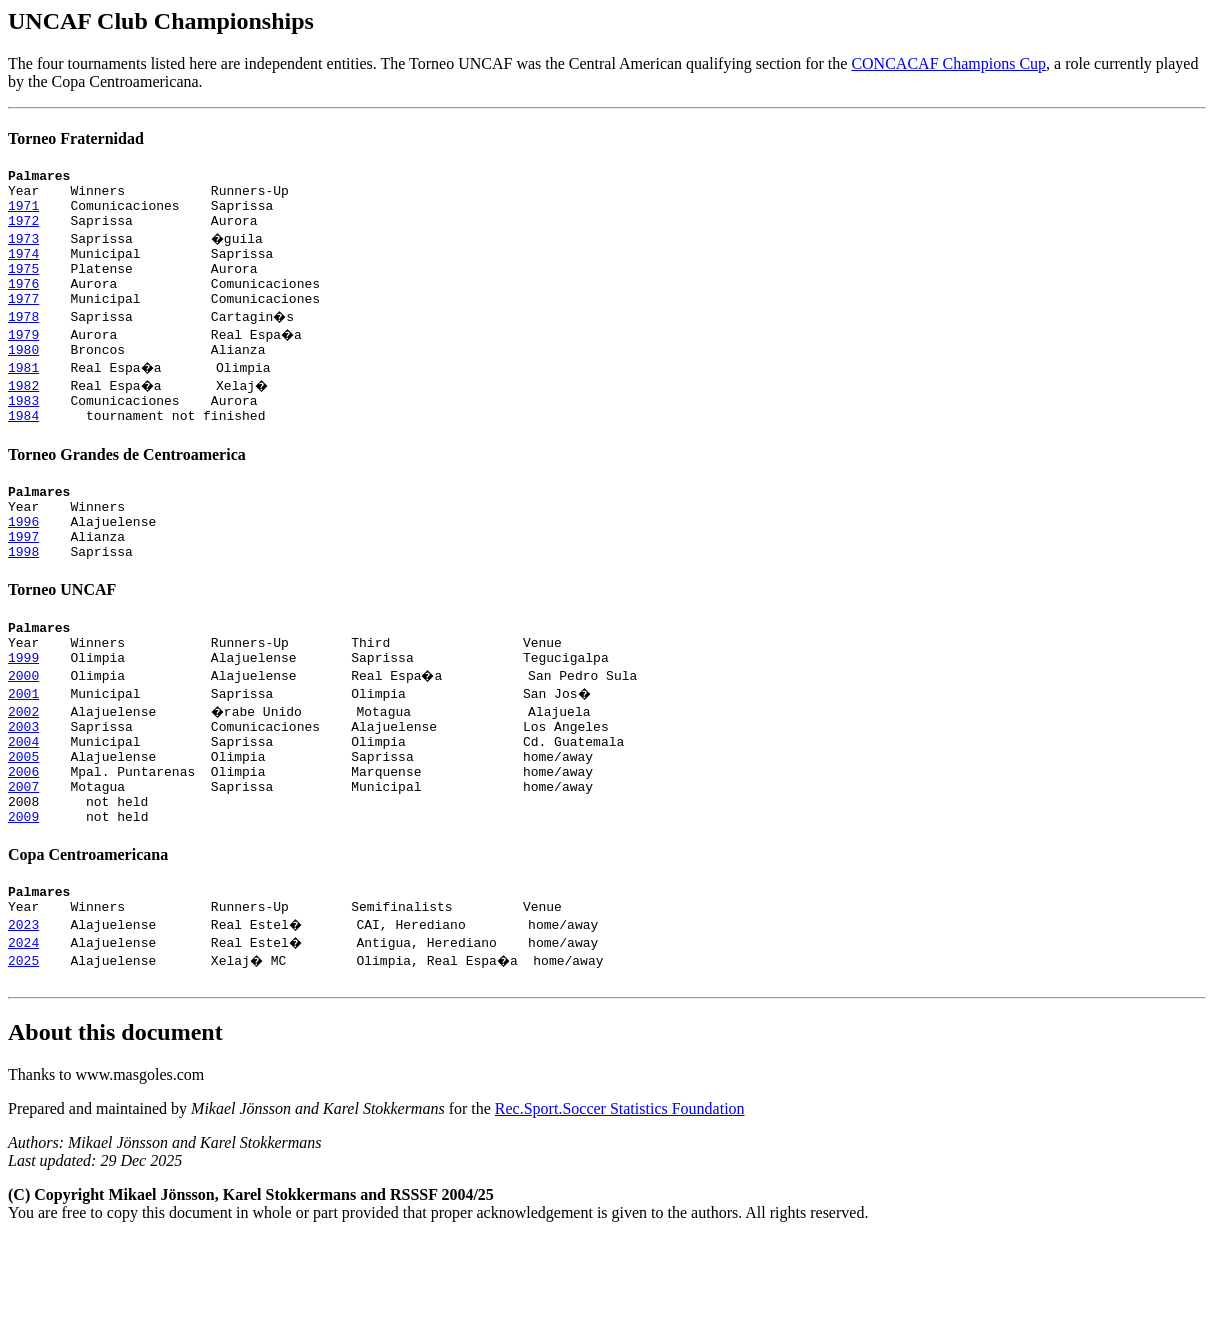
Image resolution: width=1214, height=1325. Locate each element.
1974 (23, 268)
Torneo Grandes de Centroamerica (127, 487)
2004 (23, 804)
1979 (23, 358)
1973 (23, 250)
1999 (23, 714)
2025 (23, 1044)
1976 (23, 304)
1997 (23, 581)
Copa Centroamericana (88, 932)
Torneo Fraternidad (76, 138)
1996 (23, 563)
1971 (23, 214)
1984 (23, 448)
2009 (23, 894)
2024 (23, 1026)
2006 (23, 840)
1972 (23, 232)
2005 (23, 822)
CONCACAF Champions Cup (948, 63)
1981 (23, 394)
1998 (23, 599)
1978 (23, 340)
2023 (23, 1008)
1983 (23, 430)
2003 (23, 786)
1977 (23, 322)
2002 (23, 768)
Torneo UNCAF (62, 637)
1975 (23, 286)
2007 (23, 858)
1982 (23, 412)
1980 (23, 376)
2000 (23, 732)
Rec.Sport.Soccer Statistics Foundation (620, 1195)
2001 (23, 750)
